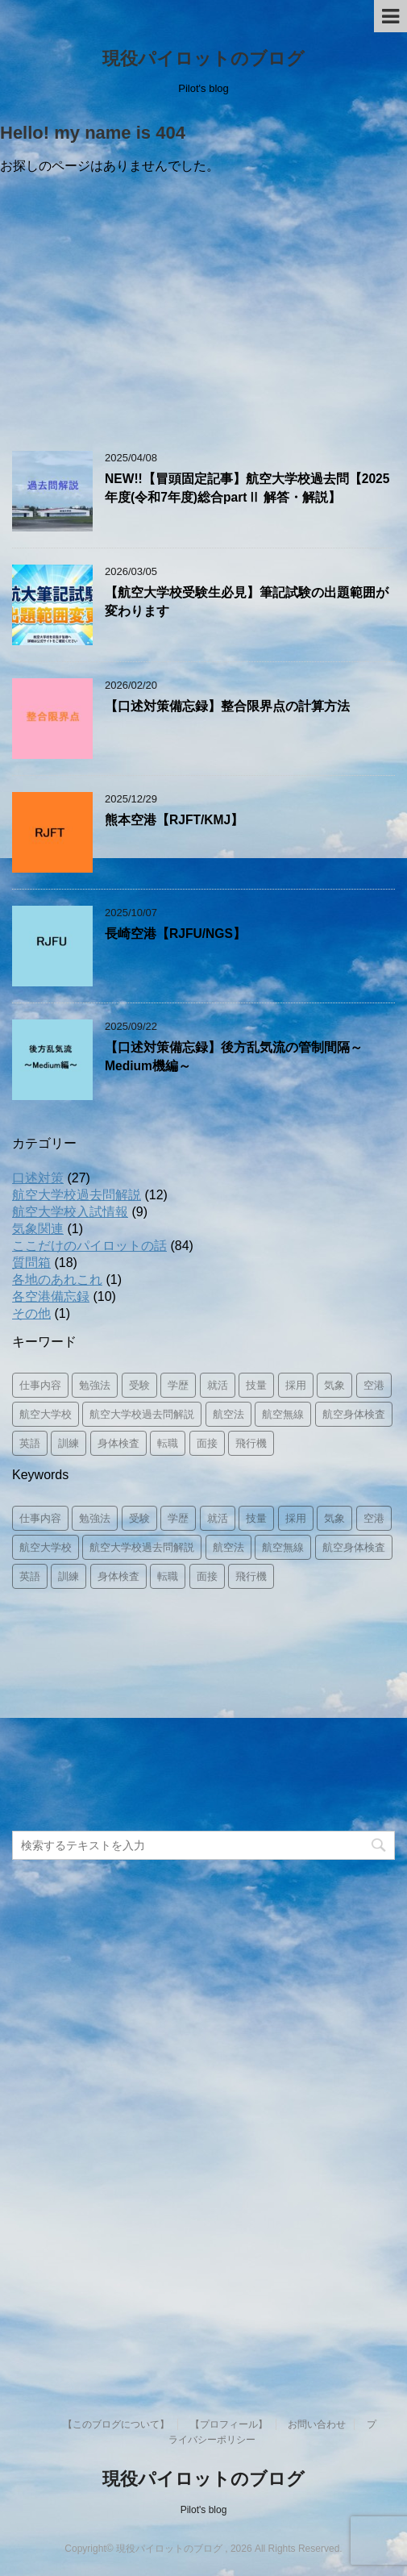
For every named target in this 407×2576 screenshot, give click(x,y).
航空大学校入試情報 (70, 1212)
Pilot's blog (204, 2510)
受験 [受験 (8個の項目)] (139, 1385)
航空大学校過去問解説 (76, 1195)
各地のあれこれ (57, 1279)
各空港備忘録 (50, 1296)
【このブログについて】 (116, 2424)
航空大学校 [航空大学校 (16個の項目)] (45, 1414)
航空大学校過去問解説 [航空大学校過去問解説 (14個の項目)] (141, 1414)
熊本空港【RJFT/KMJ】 (174, 820)
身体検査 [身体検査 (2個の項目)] (118, 1443)
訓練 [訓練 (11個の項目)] (68, 1443)
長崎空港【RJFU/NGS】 (175, 933)
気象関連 (38, 1229)
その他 (31, 1313)
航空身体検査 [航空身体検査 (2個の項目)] (353, 1414)
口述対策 (38, 1178)
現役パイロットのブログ (203, 58)
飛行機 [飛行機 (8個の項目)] (251, 1443)
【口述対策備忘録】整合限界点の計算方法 (227, 706)
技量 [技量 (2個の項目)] (256, 1385)
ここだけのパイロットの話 (89, 1246)
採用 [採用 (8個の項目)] (295, 1385)
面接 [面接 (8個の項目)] (207, 1443)
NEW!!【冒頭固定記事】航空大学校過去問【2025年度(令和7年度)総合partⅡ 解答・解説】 (247, 488)
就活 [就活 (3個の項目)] (217, 1385)
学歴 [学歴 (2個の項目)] (178, 1385)
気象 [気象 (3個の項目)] (334, 1385)
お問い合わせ (317, 2424)
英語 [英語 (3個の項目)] (29, 1443)
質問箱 (31, 1262)
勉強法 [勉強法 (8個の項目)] (94, 1385)
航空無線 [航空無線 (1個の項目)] (283, 1414)
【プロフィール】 (229, 2424)
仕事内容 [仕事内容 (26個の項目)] (40, 1385)
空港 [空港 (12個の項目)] (373, 1385)
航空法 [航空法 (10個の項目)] (228, 1414)
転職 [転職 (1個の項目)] (167, 1443)
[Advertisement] (203, 314)
